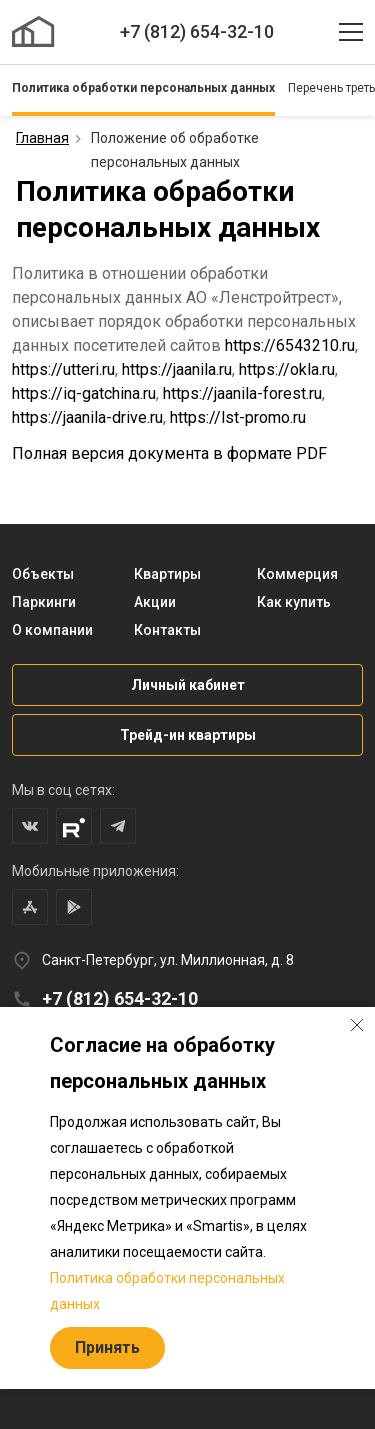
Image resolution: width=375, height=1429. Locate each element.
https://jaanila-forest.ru (242, 393)
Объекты (43, 574)
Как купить (294, 602)
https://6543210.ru (290, 345)
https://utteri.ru (63, 369)
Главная (42, 138)
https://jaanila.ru (177, 369)
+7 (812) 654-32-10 (197, 31)
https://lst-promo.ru (238, 417)
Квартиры (167, 574)
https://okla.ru (287, 369)
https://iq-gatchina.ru (84, 393)
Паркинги (44, 602)
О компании (52, 630)
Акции (155, 602)
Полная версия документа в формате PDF (169, 453)
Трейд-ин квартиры (188, 735)
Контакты (167, 630)
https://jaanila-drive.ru (87, 417)
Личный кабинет (188, 685)
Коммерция (297, 574)
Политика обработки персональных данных (143, 88)
